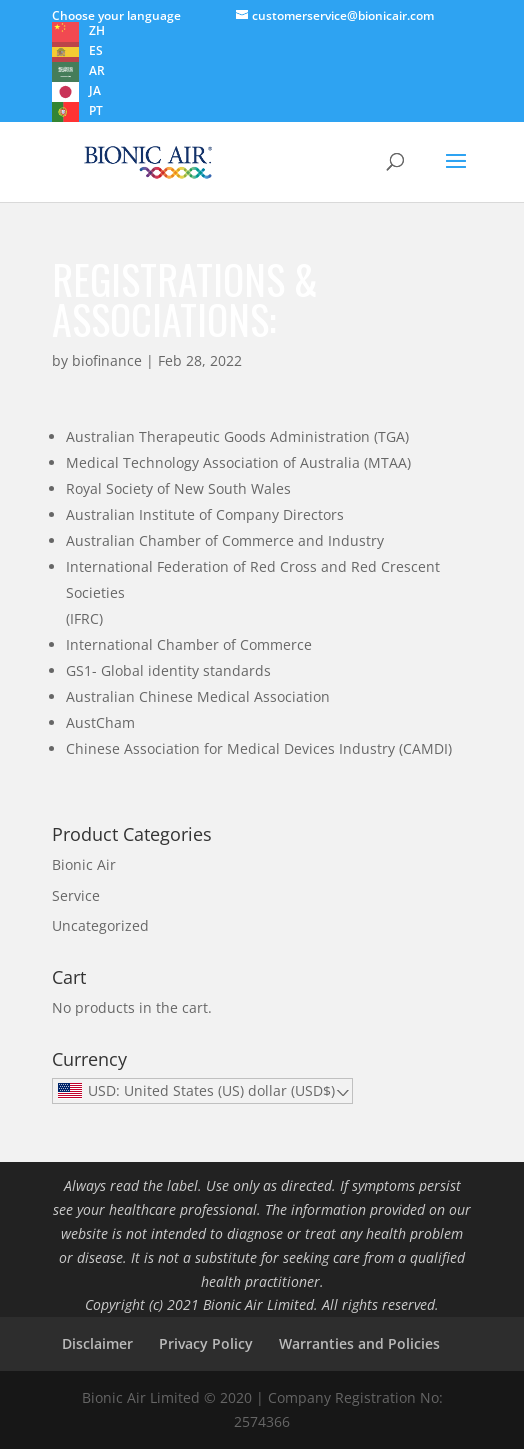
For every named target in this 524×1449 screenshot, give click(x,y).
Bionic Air (84, 864)
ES (96, 50)
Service (76, 895)
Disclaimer (97, 1343)
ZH (97, 30)
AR (97, 70)
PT (96, 110)
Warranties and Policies (359, 1343)
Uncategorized (100, 925)
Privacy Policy (206, 1343)
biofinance (107, 360)
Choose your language (116, 15)
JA (95, 90)
